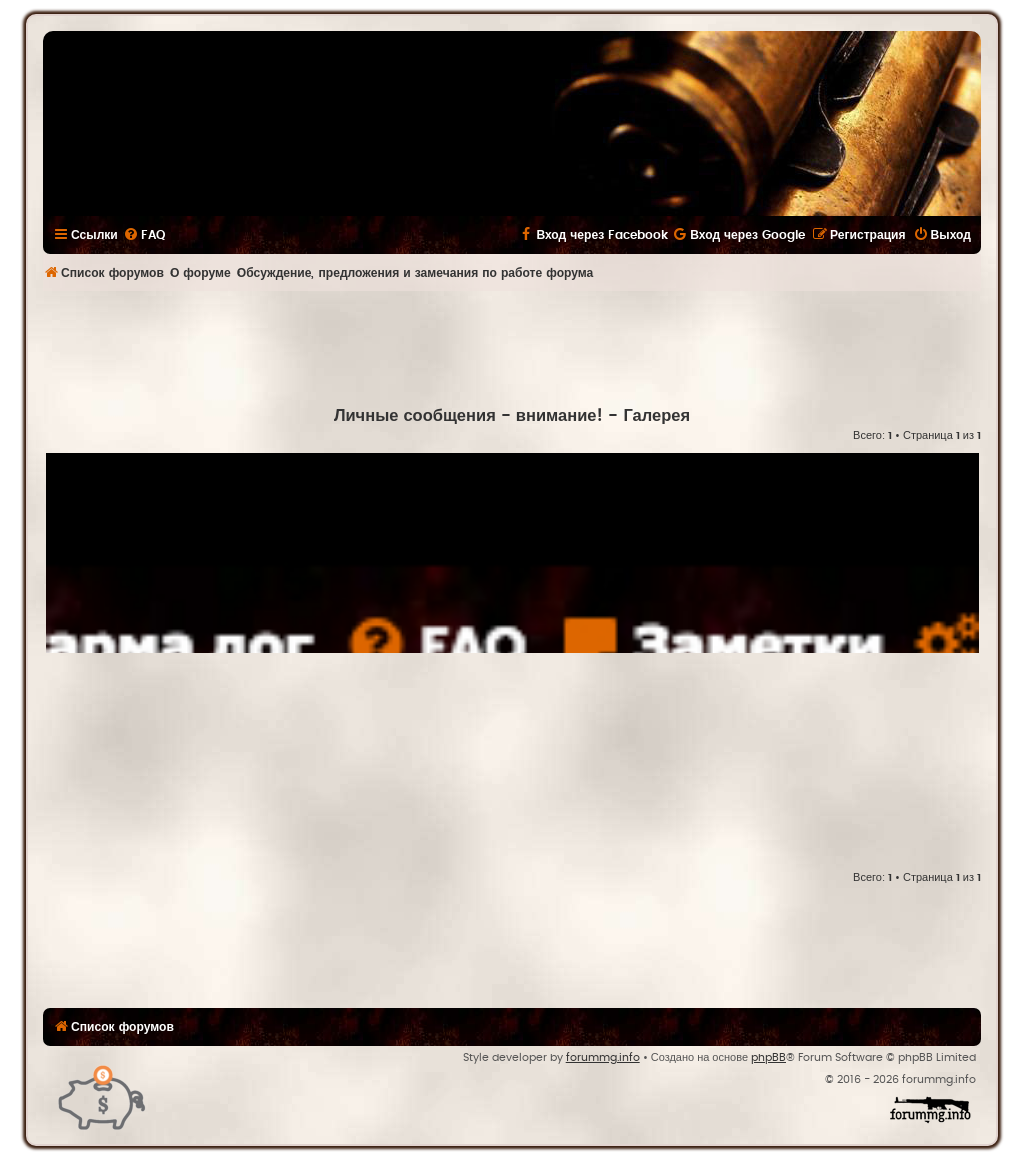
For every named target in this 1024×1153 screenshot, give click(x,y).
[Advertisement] (512, 346)
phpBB (768, 1057)
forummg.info (603, 1057)
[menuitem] (144, 235)
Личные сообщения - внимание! (469, 416)
